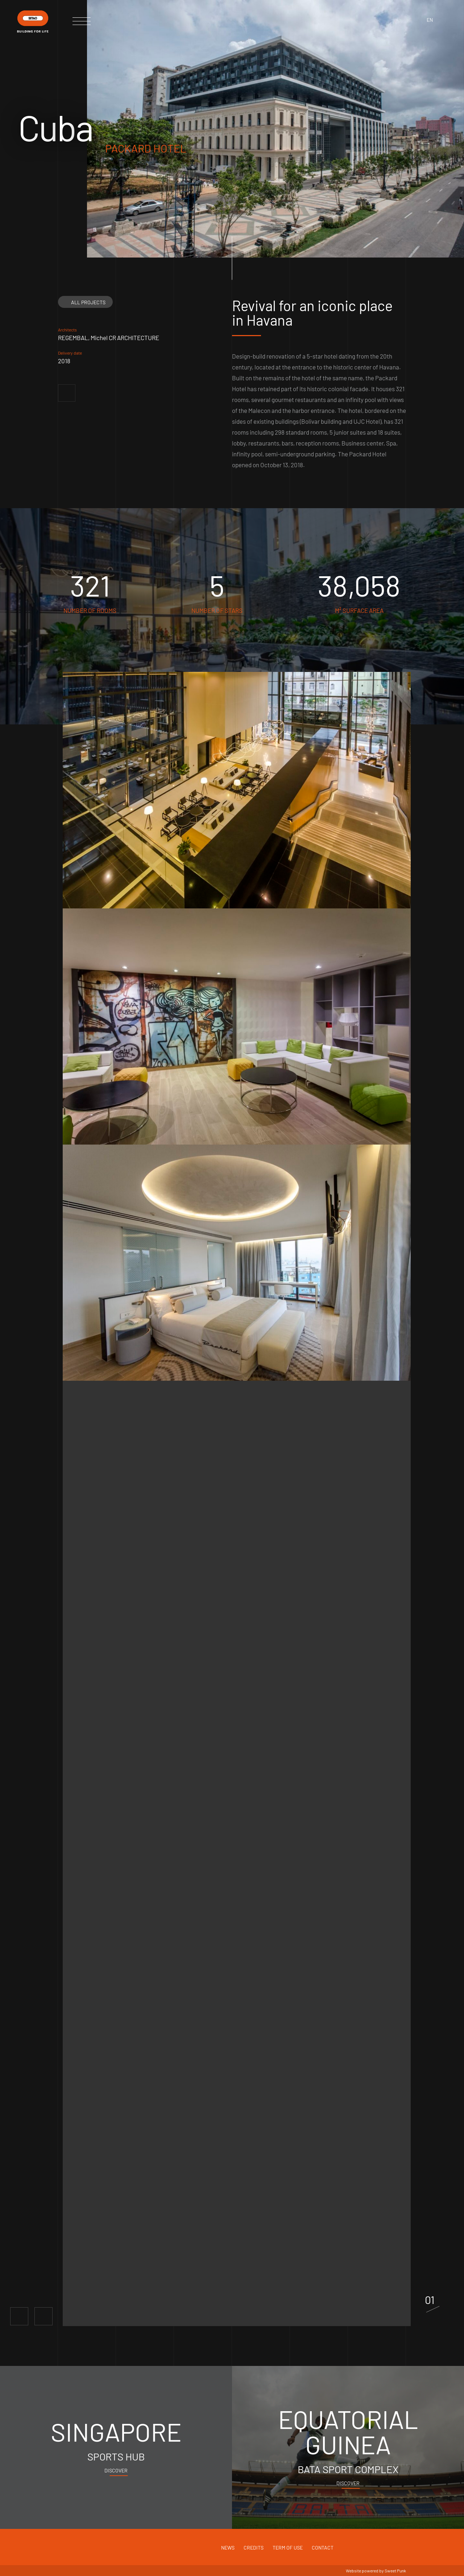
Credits (254, 2547)
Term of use (288, 2547)
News (228, 2547)
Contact (323, 2547)
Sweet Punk (395, 2570)
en (430, 20)
